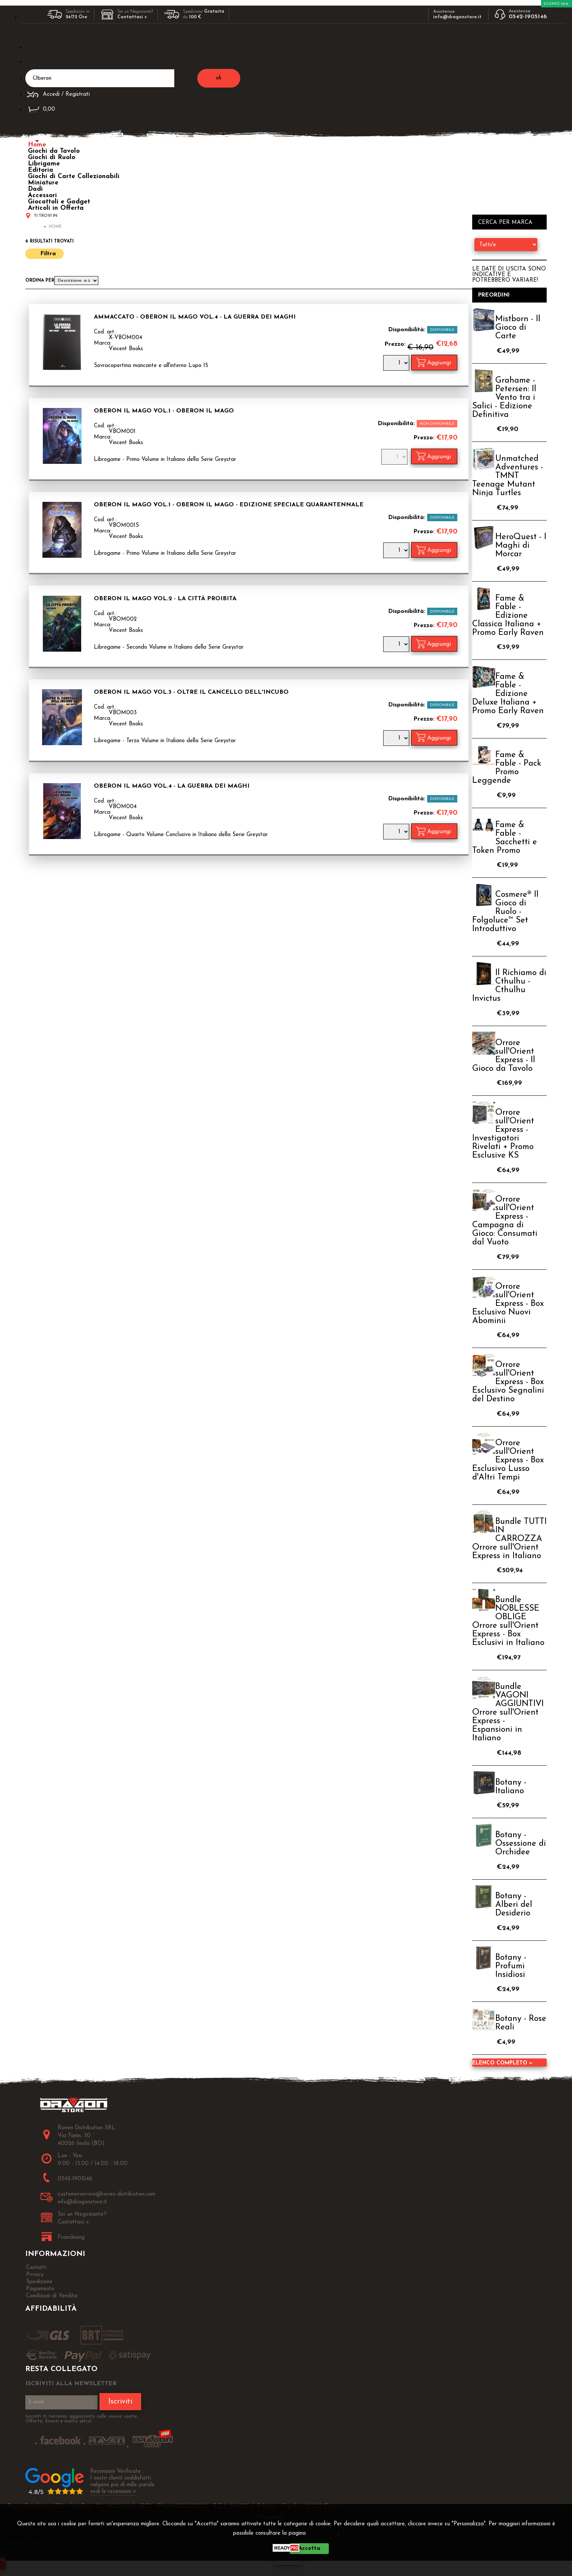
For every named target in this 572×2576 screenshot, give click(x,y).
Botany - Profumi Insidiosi (510, 1966)
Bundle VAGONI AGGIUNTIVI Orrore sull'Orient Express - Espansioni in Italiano (508, 1713)
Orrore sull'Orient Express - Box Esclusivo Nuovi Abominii (508, 1303)
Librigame (44, 164)
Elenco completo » (502, 2063)
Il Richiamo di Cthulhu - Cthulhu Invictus (509, 986)
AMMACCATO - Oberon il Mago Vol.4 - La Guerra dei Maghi (195, 317)
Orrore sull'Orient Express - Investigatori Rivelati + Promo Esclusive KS (503, 1134)
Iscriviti (120, 2401)
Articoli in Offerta (56, 208)
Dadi (35, 189)
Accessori (42, 195)
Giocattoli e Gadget (59, 202)
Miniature (43, 183)
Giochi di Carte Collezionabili (74, 176)
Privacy (324, 2533)
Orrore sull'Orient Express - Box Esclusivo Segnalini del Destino (508, 1382)
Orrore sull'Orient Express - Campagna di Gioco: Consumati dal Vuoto (504, 1221)
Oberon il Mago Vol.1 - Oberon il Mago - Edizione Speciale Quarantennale (228, 505)
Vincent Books (126, 349)
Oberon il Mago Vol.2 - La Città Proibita (165, 599)
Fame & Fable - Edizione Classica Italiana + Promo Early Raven (508, 615)
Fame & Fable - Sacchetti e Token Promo (504, 838)
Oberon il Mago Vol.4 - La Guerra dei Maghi (172, 786)
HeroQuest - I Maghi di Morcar (520, 545)
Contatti (36, 2267)
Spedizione (39, 2282)
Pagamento (40, 2289)
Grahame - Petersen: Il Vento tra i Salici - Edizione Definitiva (504, 397)
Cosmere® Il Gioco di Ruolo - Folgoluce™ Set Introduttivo (505, 911)
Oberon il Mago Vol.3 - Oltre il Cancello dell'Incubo (191, 692)
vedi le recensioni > (113, 2491)
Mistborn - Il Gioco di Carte (517, 328)
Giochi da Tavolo (54, 151)
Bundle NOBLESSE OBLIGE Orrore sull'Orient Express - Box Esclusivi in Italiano (508, 1621)
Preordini (494, 295)
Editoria (40, 170)
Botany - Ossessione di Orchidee (520, 1844)
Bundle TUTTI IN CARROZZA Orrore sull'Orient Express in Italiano (509, 1539)
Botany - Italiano (510, 1786)
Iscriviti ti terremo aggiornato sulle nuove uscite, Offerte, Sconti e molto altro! (81, 2419)
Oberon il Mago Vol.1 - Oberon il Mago (164, 411)
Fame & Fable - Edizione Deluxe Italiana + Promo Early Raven (508, 694)
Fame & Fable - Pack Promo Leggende (506, 768)
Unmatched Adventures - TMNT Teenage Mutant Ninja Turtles (507, 476)
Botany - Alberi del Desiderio (513, 1905)
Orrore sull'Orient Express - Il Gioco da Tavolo (503, 1056)
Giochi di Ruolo (51, 157)
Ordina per (39, 280)
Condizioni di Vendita (51, 2296)
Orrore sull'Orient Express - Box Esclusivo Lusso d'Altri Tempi (508, 1460)
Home (37, 145)
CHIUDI (288, 2559)
